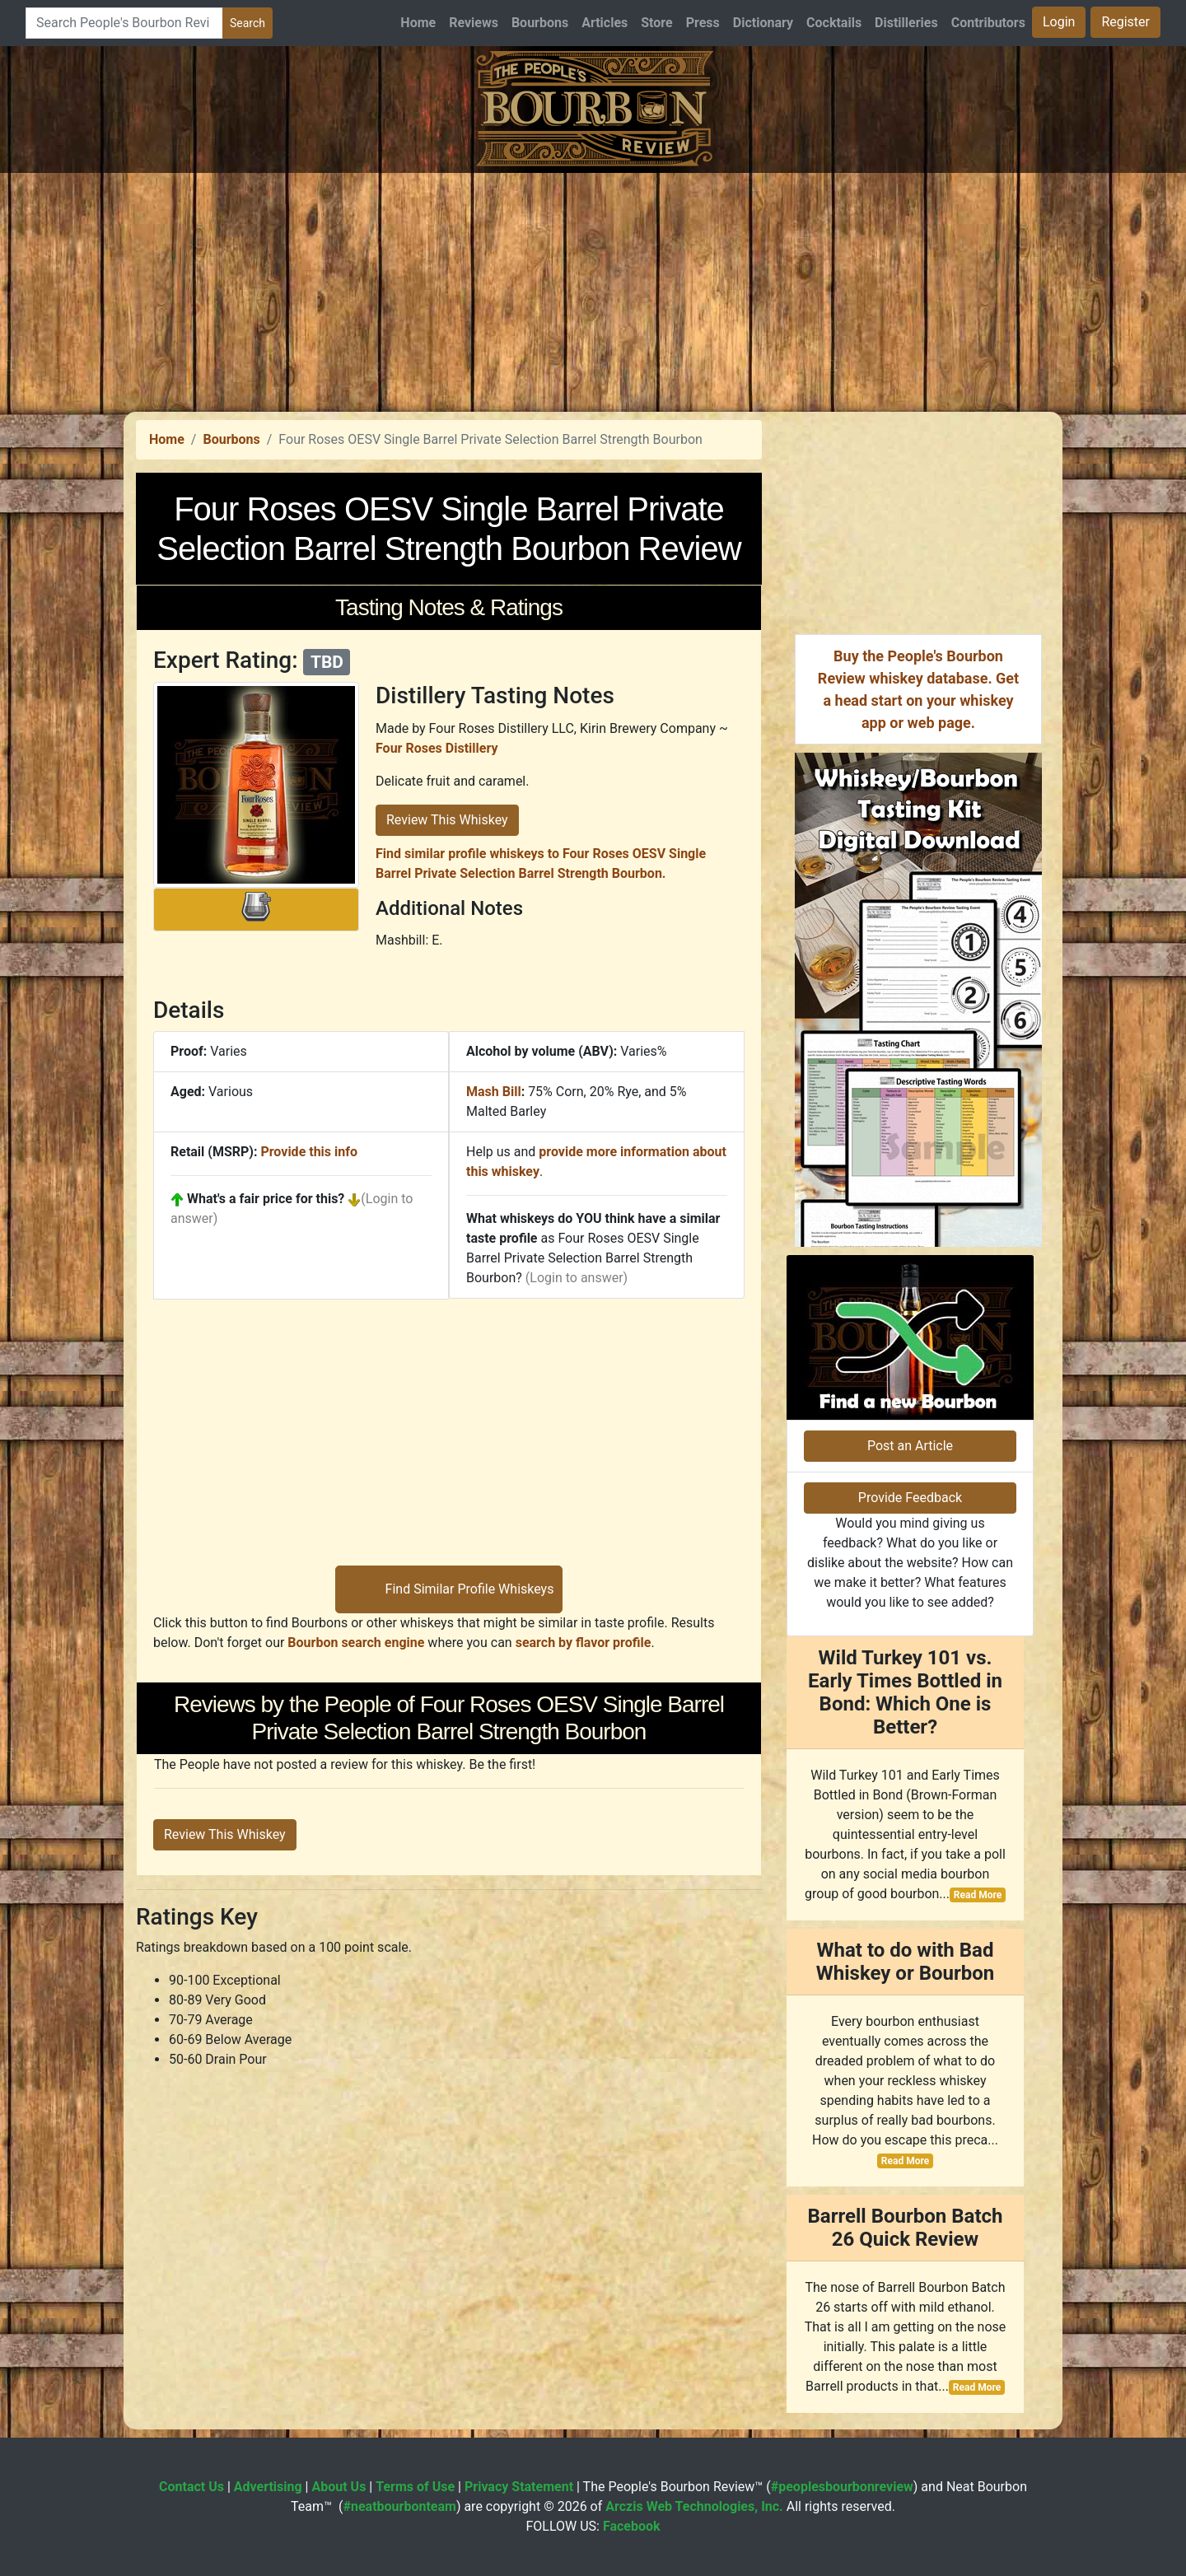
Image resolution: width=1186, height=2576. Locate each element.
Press (703, 22)
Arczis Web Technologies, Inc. (694, 2506)
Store (656, 22)
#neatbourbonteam (399, 2506)
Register (1125, 22)
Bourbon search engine (355, 1642)
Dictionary (763, 22)
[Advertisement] (593, 288)
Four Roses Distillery (436, 748)
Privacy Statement (519, 2486)
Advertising (268, 2486)
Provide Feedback (910, 1497)
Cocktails (833, 22)
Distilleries (906, 22)
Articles (604, 22)
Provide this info (308, 1152)
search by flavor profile (583, 1642)
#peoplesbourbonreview (842, 2486)
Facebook (632, 2526)
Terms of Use (415, 2486)
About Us (338, 2486)
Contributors (988, 22)
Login (1059, 22)
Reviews (473, 22)
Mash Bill (493, 1091)
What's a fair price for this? (265, 1198)
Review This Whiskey (447, 820)
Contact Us (191, 2486)
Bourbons (539, 22)
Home (418, 22)
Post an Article (910, 1446)
